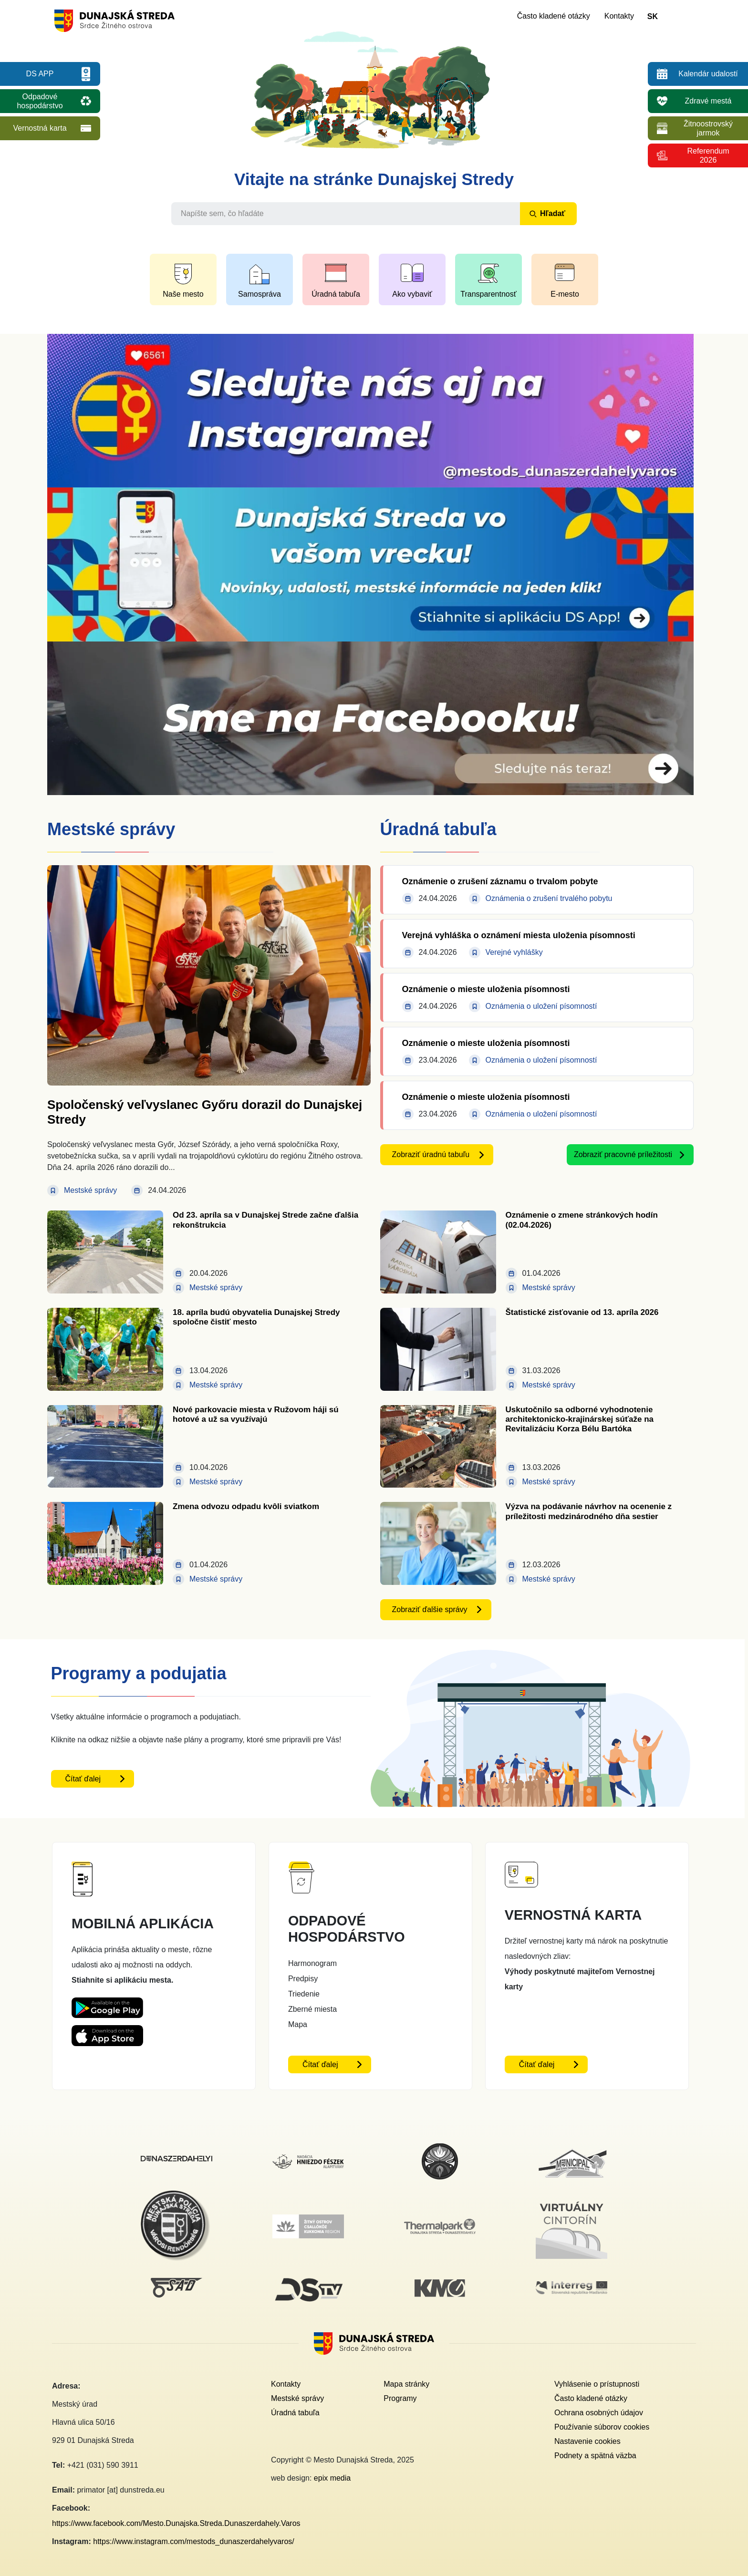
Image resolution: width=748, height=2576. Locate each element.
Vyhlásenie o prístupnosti (596, 2384)
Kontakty (619, 16)
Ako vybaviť (412, 294)
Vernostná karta (39, 128)
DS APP (40, 74)
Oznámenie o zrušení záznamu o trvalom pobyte (500, 881)
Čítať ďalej (83, 1779)
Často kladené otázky (553, 16)
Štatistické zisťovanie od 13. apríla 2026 (582, 1312)
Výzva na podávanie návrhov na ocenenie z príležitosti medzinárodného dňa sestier (589, 1511)
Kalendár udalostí (708, 74)
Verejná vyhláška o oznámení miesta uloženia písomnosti (518, 935)
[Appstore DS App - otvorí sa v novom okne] (107, 2032)
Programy (400, 2398)
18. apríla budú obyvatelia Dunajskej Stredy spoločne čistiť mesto (256, 1317)
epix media (332, 2478)
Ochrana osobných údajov (598, 2413)
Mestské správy (297, 2398)
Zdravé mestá (708, 101)
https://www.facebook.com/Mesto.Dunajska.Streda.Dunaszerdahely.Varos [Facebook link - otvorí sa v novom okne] (176, 2523)
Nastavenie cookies (587, 2441)
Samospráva (259, 294)
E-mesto (565, 294)
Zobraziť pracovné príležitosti (623, 1154)
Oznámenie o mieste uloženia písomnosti (486, 989)
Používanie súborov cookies (601, 2427)
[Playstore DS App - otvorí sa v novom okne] (107, 2005)
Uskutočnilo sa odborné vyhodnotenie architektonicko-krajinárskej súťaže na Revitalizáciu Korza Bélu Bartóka (580, 1419)
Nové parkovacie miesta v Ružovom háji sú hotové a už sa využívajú (256, 1414)
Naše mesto (183, 294)
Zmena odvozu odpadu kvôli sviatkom (246, 1506)
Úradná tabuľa (336, 294)
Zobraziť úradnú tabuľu (431, 1154)
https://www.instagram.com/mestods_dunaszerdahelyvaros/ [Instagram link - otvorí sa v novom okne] (193, 2541)
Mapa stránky (406, 2384)
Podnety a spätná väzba (595, 2456)
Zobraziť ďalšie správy (430, 1609)
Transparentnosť (488, 294)
